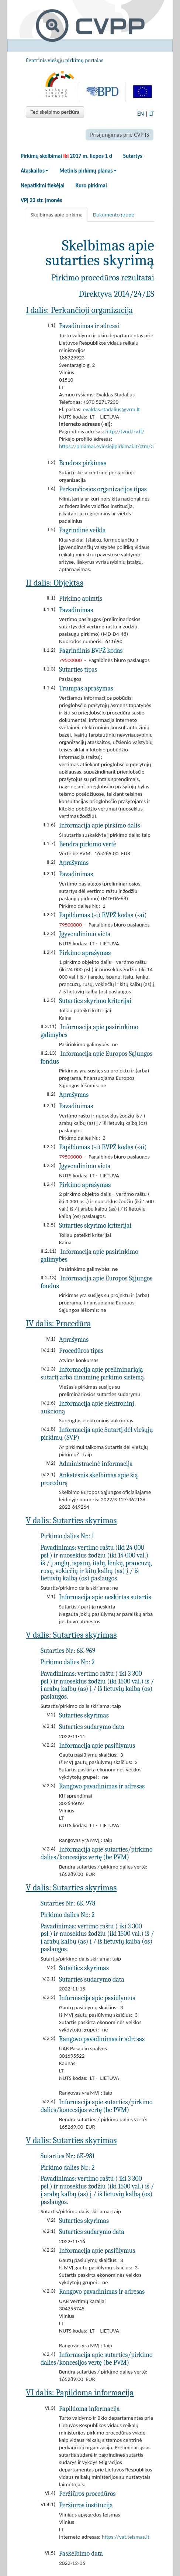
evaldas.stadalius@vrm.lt (111, 409)
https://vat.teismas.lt (125, 2537)
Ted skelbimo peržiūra (55, 112)
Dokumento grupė (113, 214)
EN (140, 113)
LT (151, 113)
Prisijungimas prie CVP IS (119, 134)
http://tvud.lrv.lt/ (125, 431)
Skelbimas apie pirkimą (57, 214)
